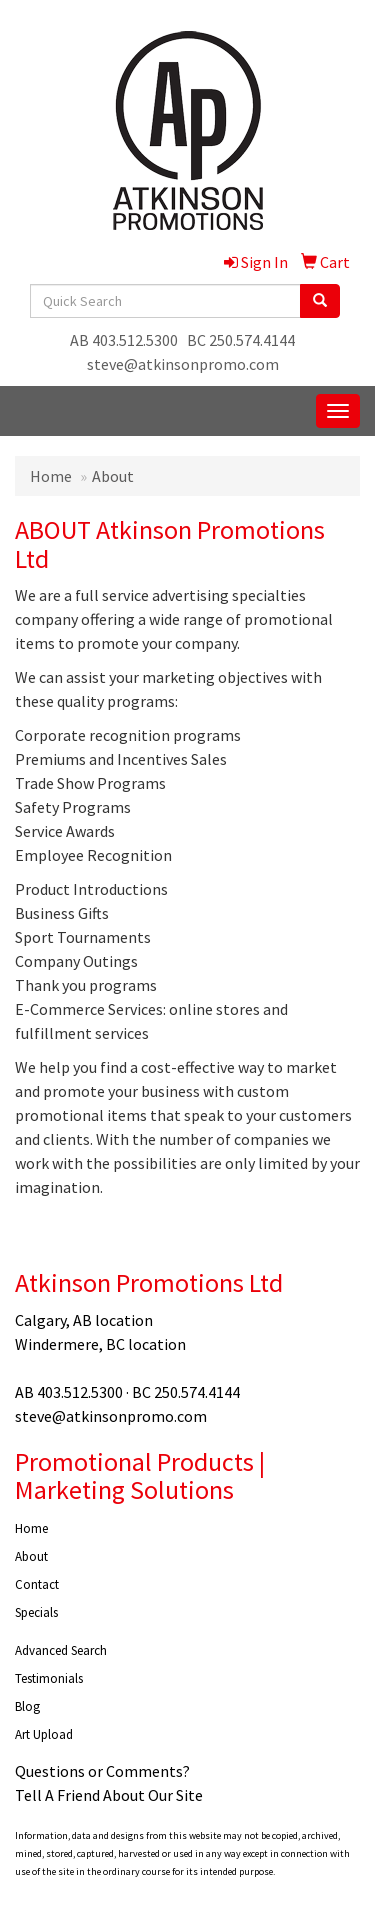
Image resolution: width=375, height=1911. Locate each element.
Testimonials (49, 1678)
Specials (36, 1612)
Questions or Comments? (102, 1771)
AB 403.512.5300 (124, 340)
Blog (27, 1706)
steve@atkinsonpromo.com (183, 364)
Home (51, 476)
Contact (37, 1584)
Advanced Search (61, 1650)
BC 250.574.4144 (241, 340)
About (31, 1556)
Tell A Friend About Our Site (109, 1795)
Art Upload (44, 1734)
